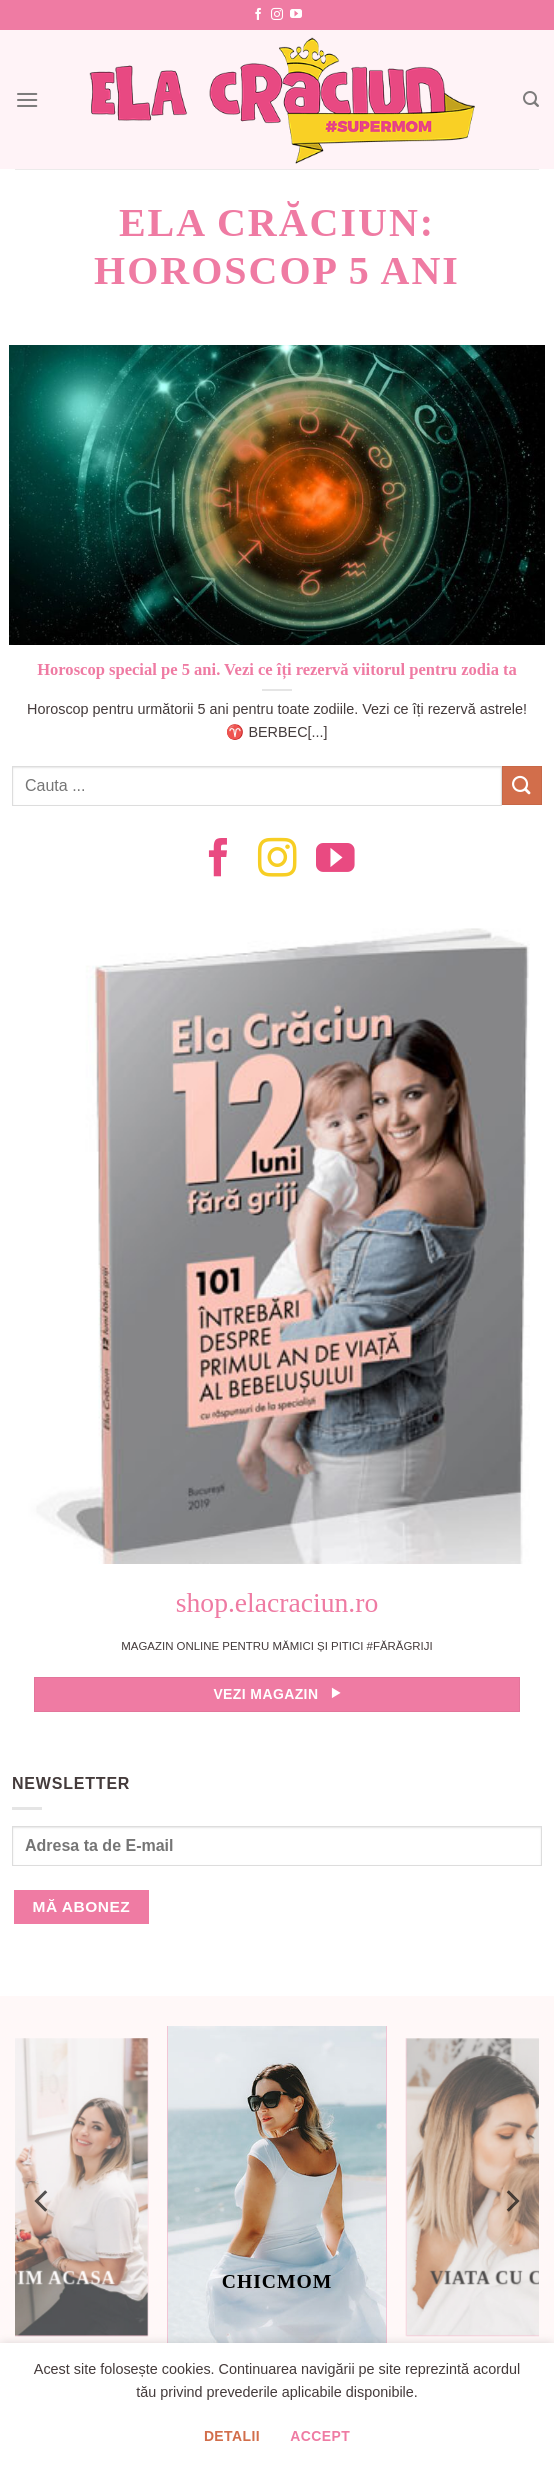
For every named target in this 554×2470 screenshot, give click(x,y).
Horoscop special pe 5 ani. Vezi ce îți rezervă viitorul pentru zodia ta (277, 669)
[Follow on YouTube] (296, 15)
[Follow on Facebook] (258, 15)
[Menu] (27, 99)
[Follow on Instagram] (277, 15)
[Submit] (522, 785)
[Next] (511, 2201)
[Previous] (43, 2201)
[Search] (531, 99)
